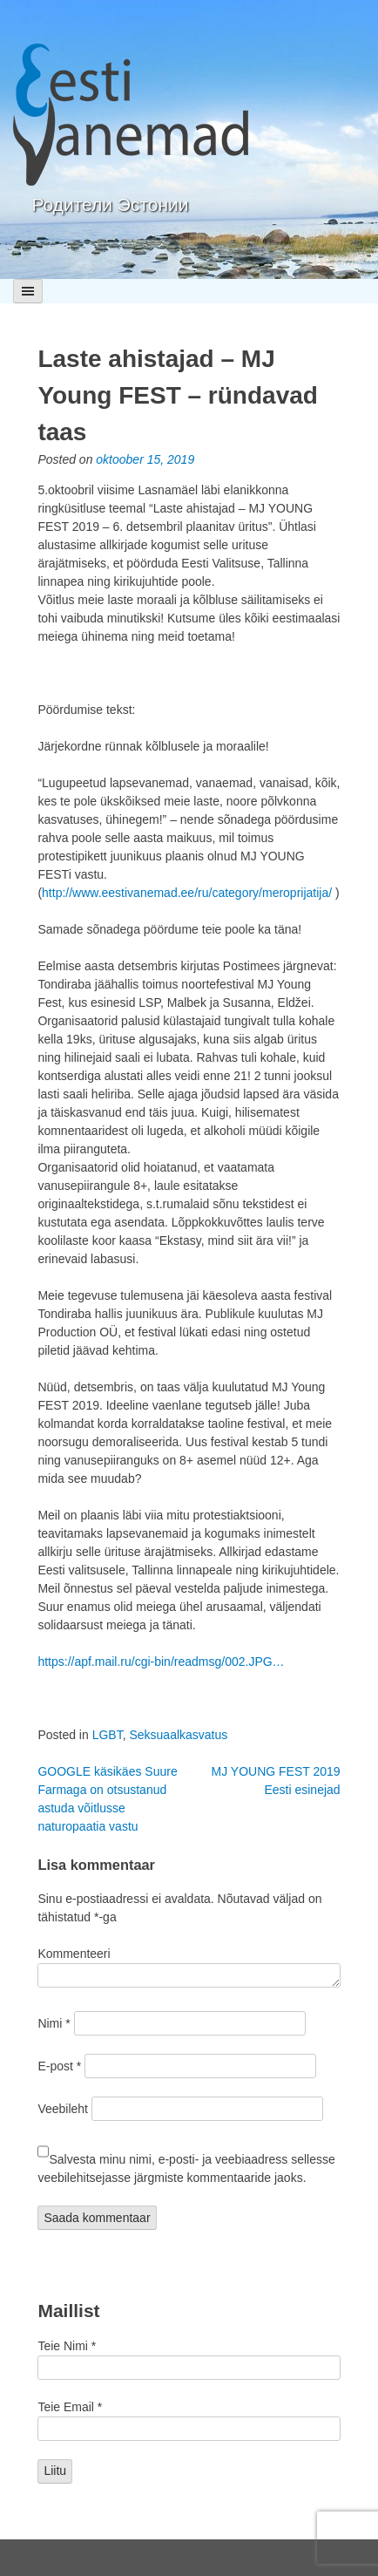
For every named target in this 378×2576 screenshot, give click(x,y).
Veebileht (62, 2109)
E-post (59, 2066)
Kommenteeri (73, 1954)
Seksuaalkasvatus (178, 1735)
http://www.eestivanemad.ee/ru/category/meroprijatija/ (187, 893)
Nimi (53, 2023)
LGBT (107, 1735)
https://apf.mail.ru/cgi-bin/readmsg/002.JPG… (160, 1662)
